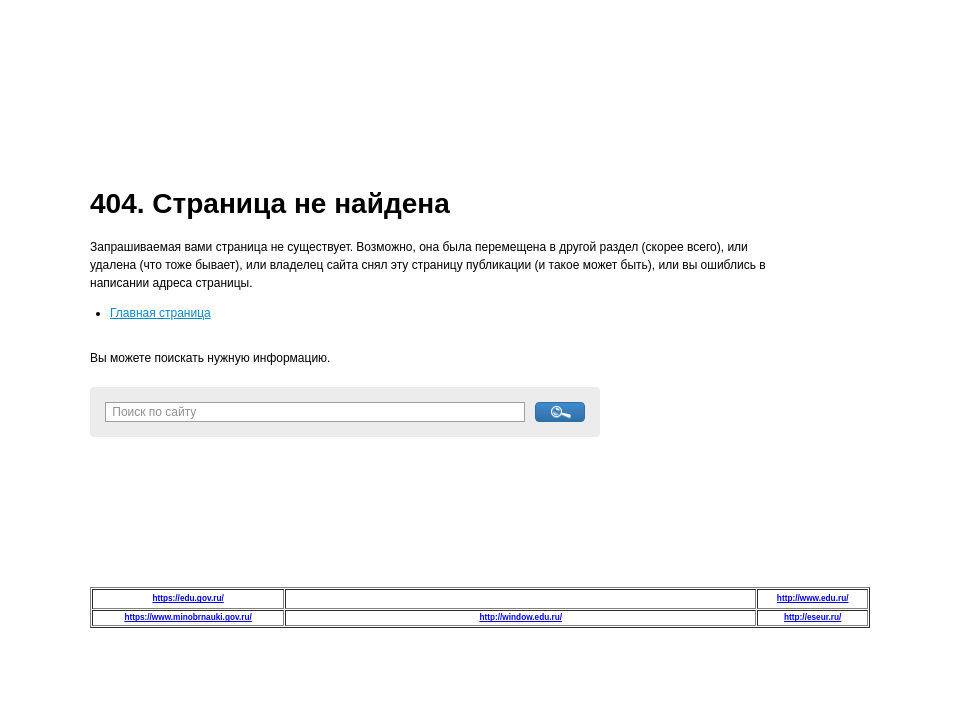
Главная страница (160, 313)
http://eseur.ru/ (812, 617)
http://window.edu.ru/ (520, 617)
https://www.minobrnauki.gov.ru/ (187, 617)
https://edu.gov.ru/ (187, 598)
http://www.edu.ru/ (813, 598)
